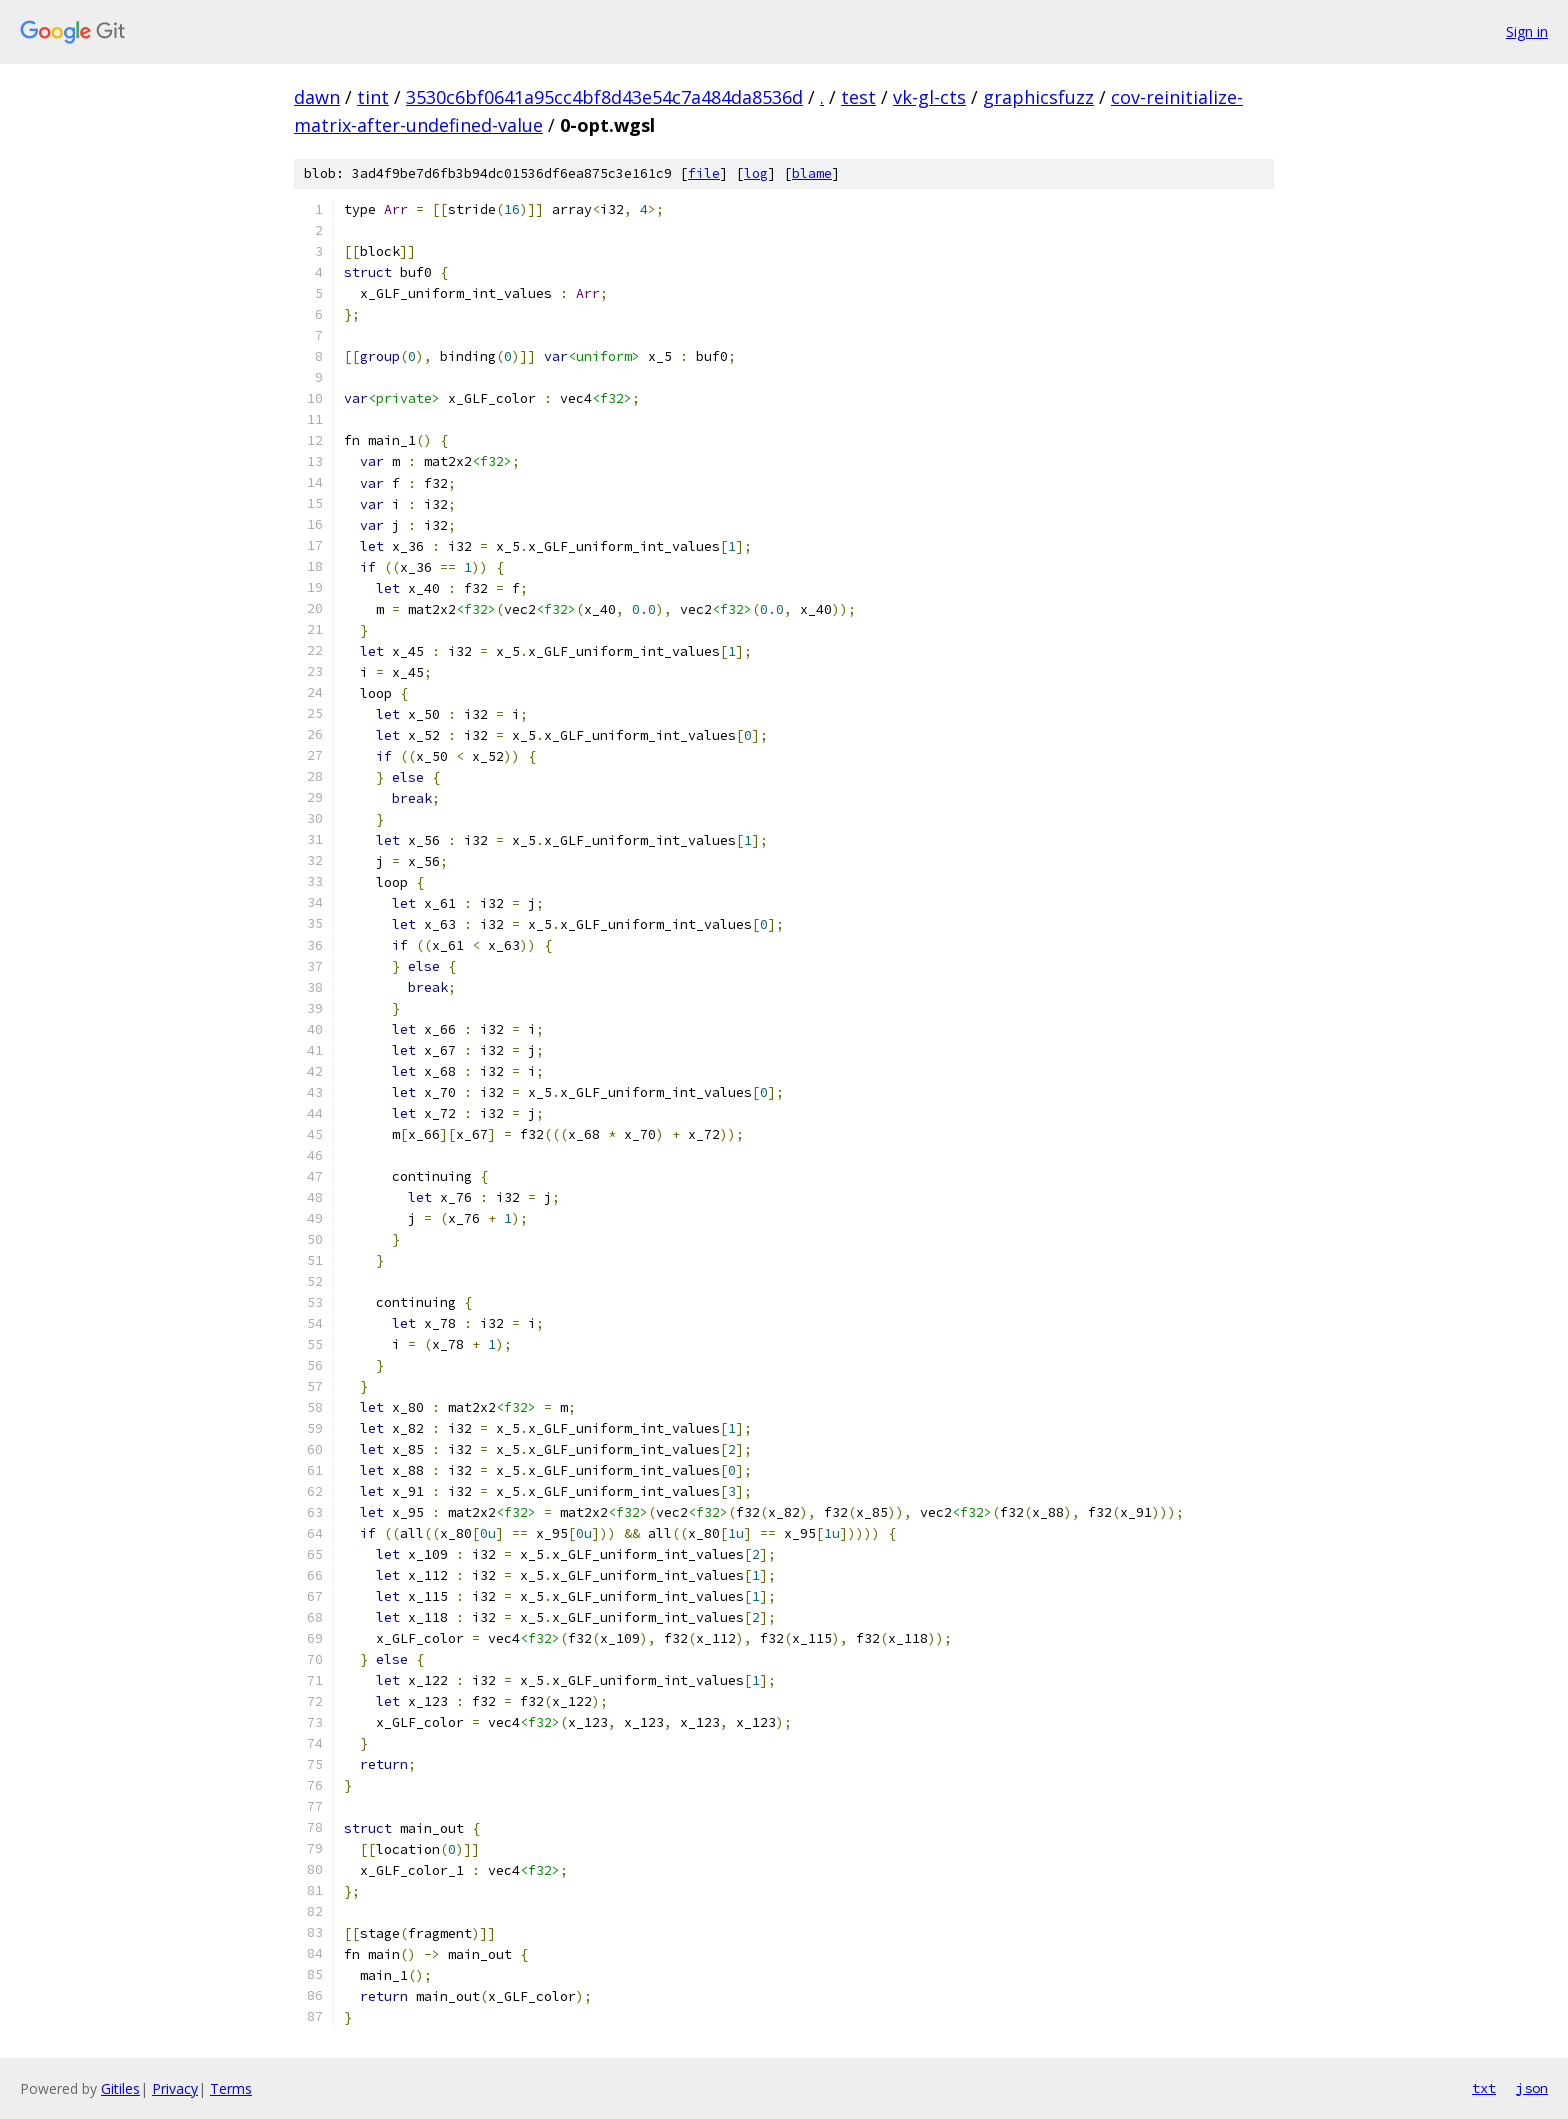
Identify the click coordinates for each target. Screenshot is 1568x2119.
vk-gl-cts (929, 97)
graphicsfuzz (1038, 97)
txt (1484, 2088)
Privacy (175, 2088)
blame (812, 173)
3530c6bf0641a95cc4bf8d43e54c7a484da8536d (604, 97)
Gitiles (120, 2088)
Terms (231, 2088)
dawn (317, 97)
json (1532, 2088)
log (756, 173)
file (704, 173)
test (858, 97)
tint (373, 97)
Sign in (1527, 31)
